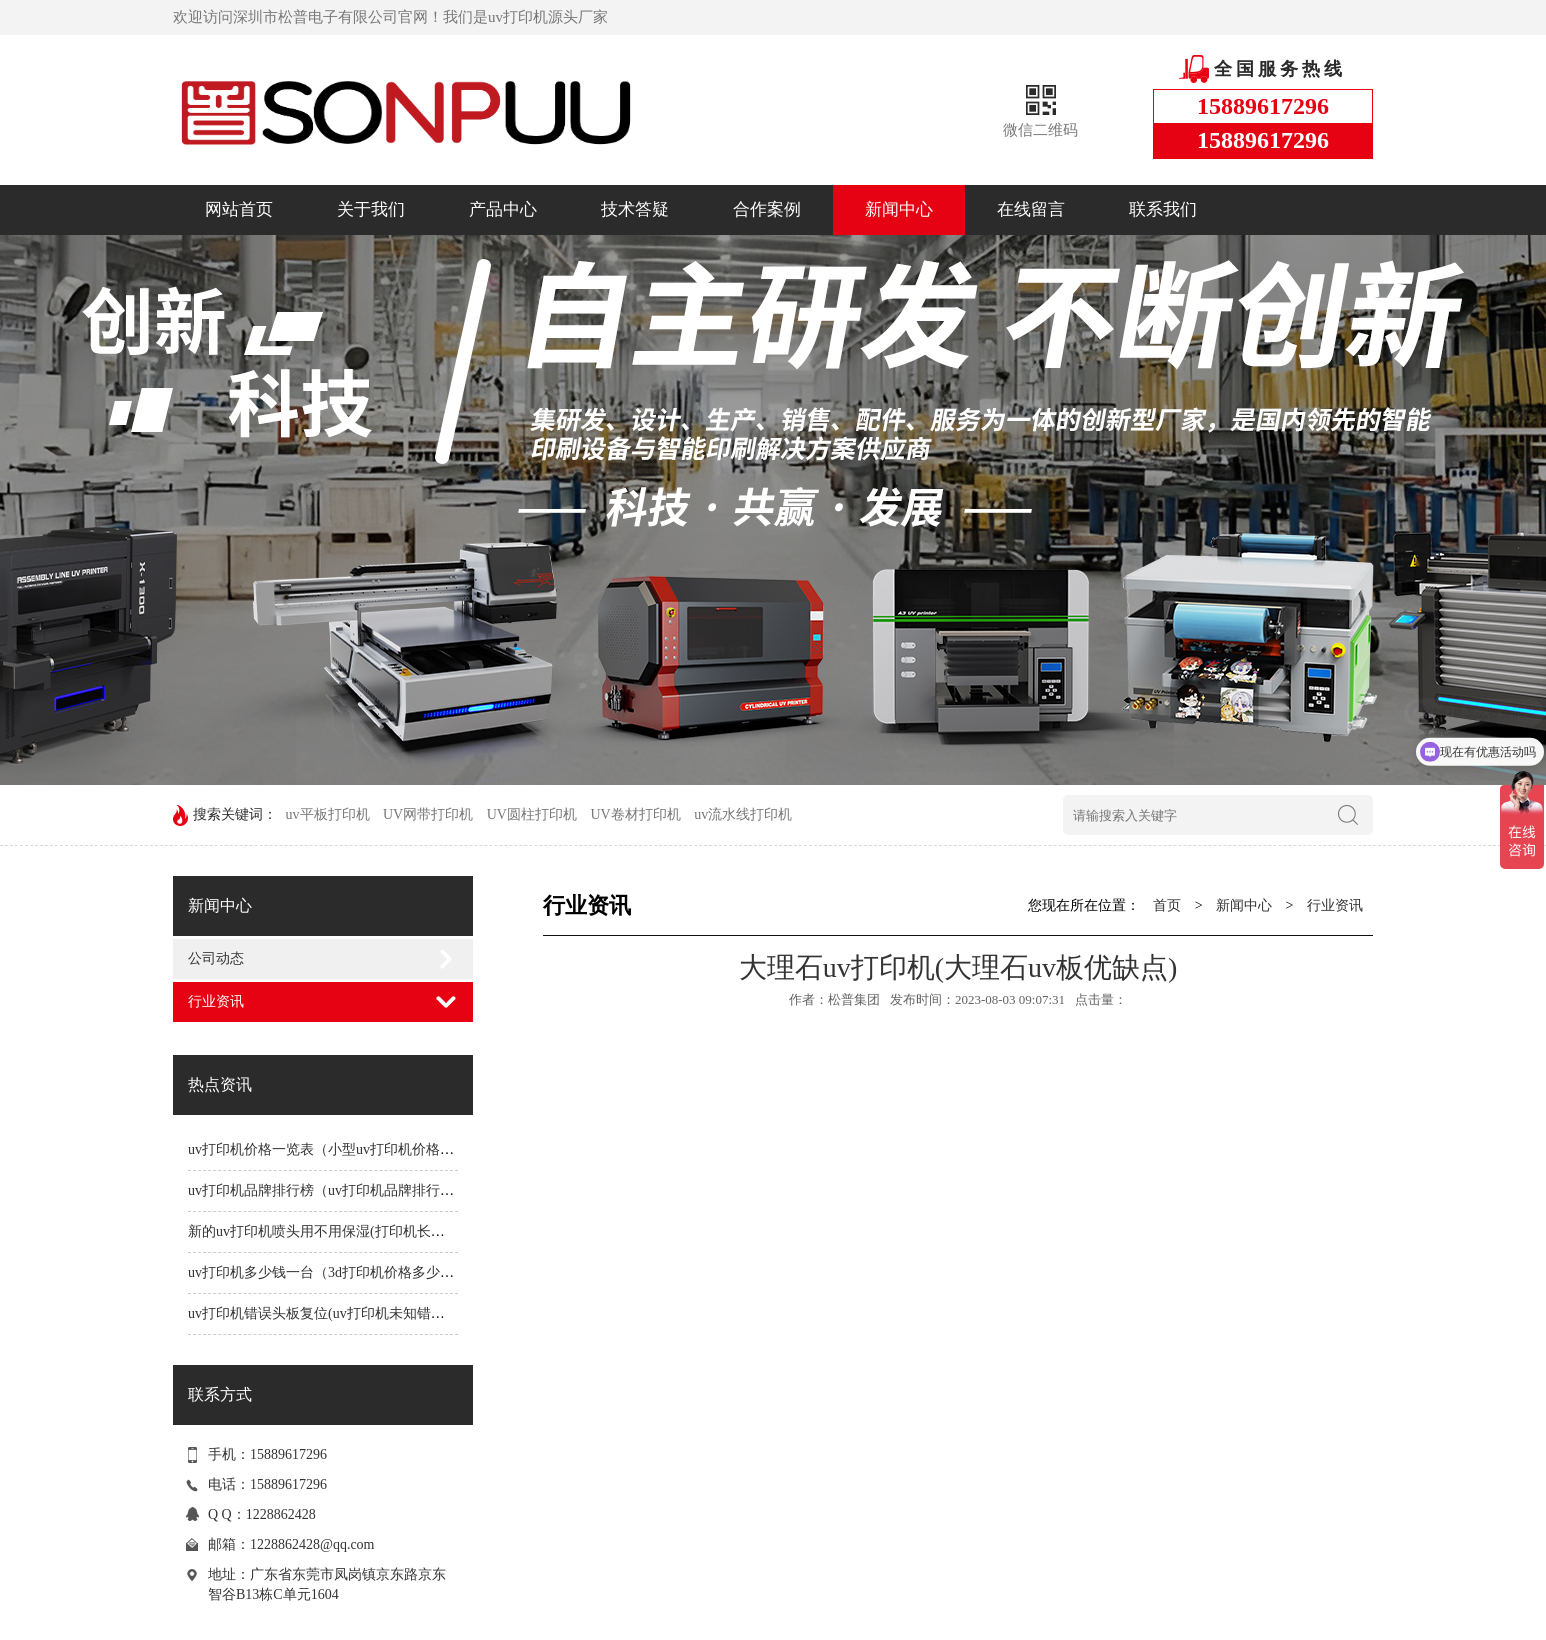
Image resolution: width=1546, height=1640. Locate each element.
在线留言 (1031, 209)
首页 (1167, 905)
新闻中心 (899, 209)
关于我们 (371, 209)
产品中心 (503, 209)
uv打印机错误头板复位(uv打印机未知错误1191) (332, 1313)
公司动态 (216, 958)
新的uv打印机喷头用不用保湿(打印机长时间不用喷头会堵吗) (374, 1231)
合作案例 (767, 209)
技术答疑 (635, 209)
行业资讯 (216, 1001)
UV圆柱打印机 (532, 814)
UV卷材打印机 (635, 814)
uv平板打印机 (328, 814)
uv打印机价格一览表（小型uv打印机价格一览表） (342, 1149)
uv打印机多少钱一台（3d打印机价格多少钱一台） (342, 1272)
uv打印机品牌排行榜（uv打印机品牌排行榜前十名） (349, 1190)
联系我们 (1163, 209)
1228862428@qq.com (312, 1544)
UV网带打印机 (428, 814)
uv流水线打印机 (743, 814)
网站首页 (239, 209)
